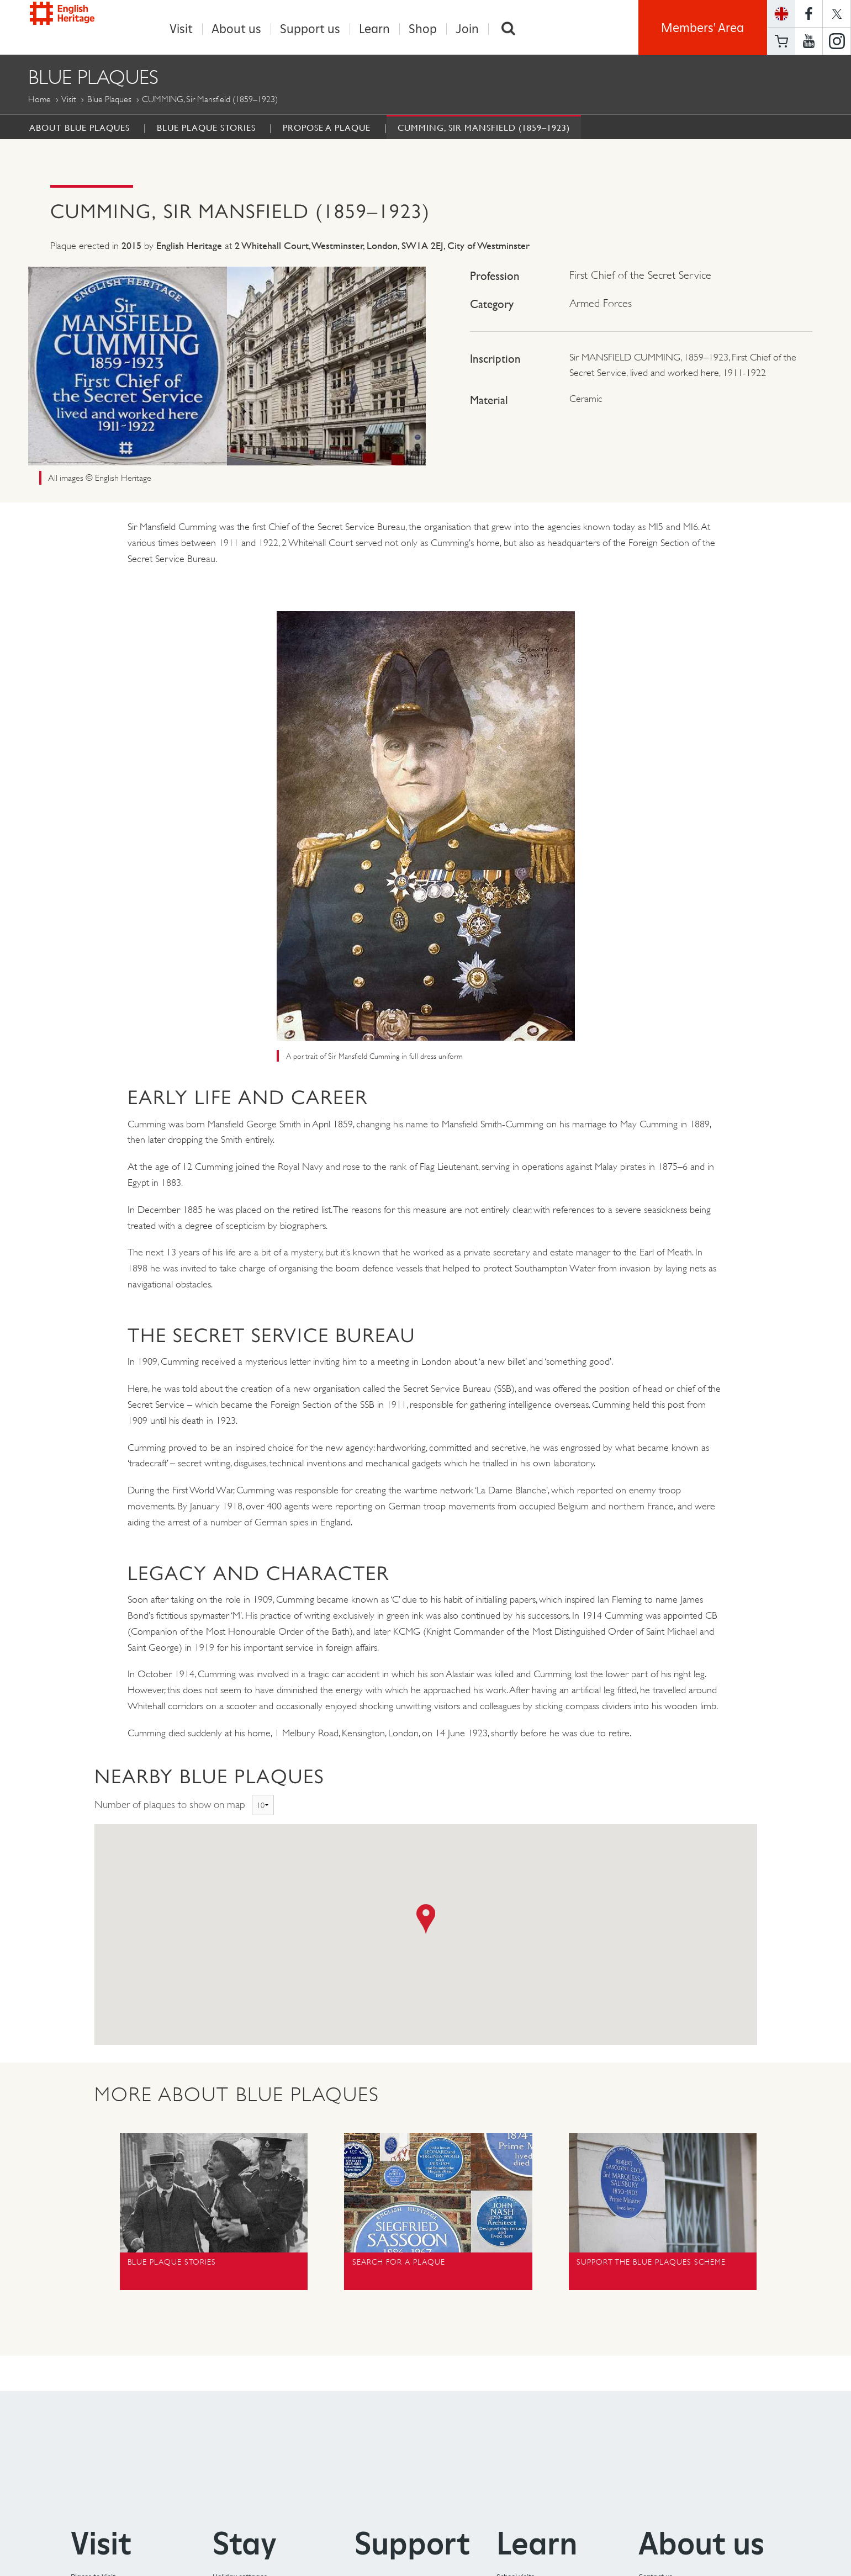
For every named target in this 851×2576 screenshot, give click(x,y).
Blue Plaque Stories (206, 128)
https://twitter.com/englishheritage (836, 13)
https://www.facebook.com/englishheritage (808, 13)
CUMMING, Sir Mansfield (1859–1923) (484, 128)
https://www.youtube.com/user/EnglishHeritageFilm (808, 41)
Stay (245, 2543)
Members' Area (702, 27)
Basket (781, 41)
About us (236, 29)
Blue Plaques (109, 99)
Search (508, 29)
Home (39, 99)
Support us (310, 29)
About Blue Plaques (79, 128)
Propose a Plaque (327, 128)
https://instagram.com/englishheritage (836, 41)
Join (467, 29)
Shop (423, 29)
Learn (374, 29)
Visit (181, 29)
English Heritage (79, 24)
